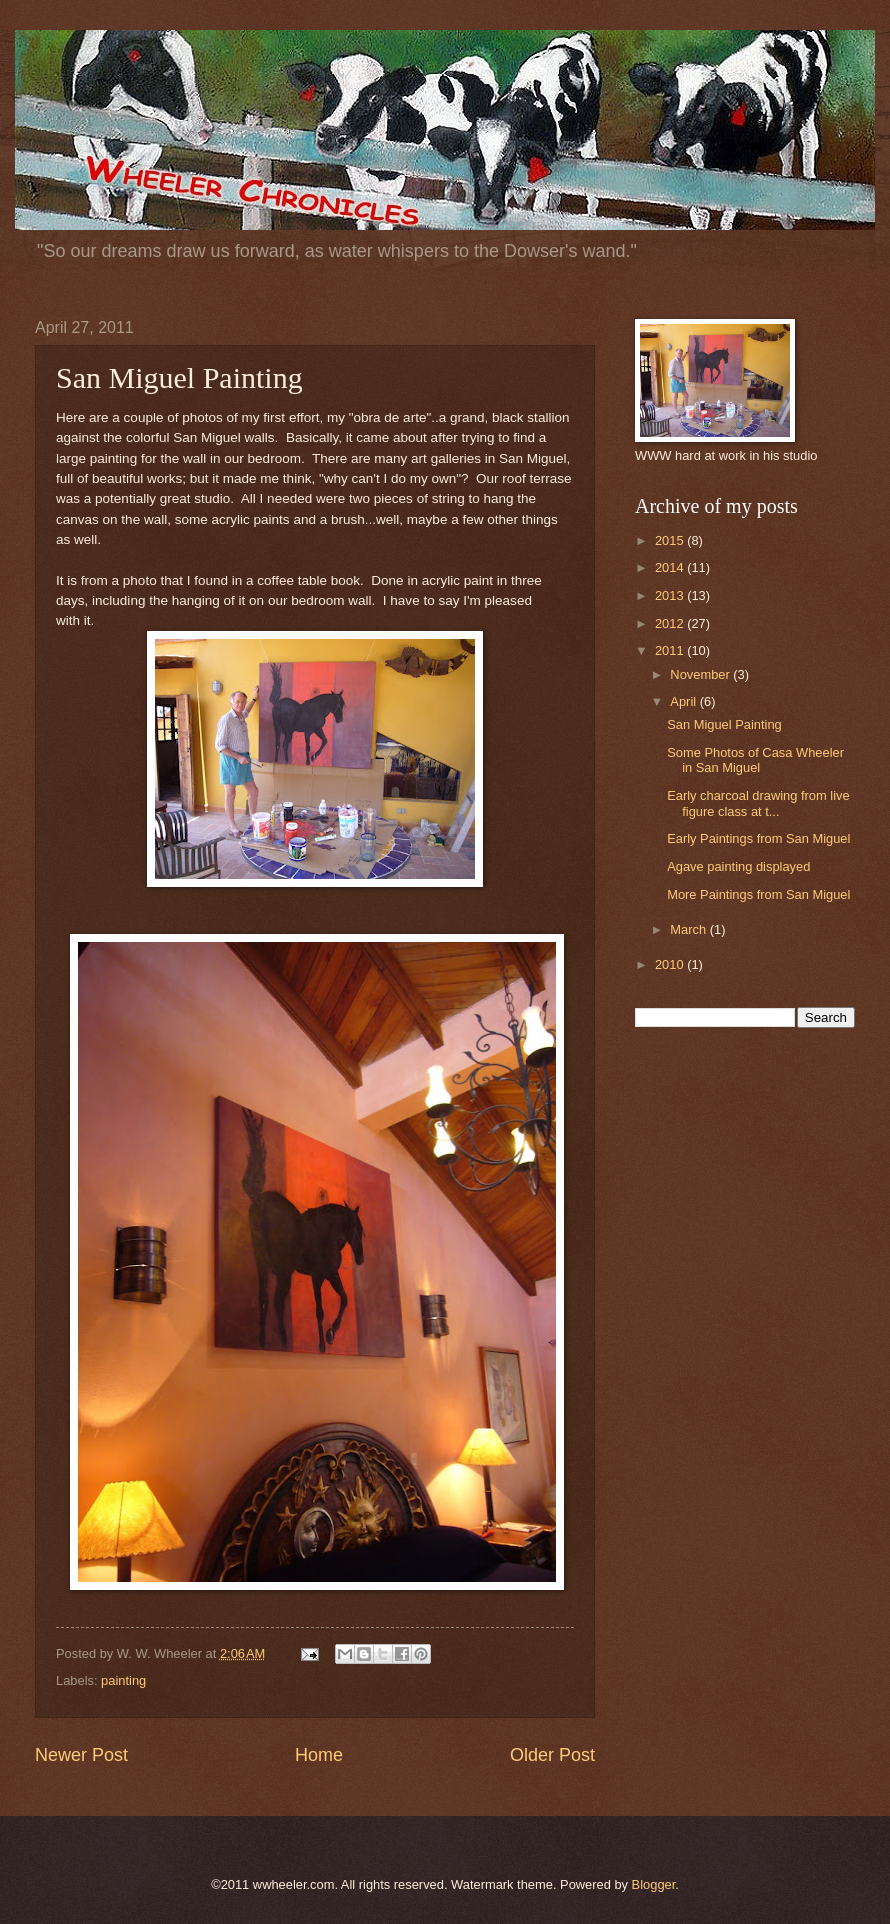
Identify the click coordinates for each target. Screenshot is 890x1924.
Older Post (552, 1755)
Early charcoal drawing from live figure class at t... (758, 803)
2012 (671, 623)
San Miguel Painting (724, 724)
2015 (671, 540)
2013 (671, 595)
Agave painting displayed (738, 866)
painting (123, 1680)
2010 (671, 964)
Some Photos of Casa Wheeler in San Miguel (755, 760)
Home (319, 1755)
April (684, 701)
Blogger (654, 1884)
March (689, 929)
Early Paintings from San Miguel (758, 838)
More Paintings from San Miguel (758, 894)
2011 (671, 650)
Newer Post (81, 1755)
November (701, 674)
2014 (671, 567)
